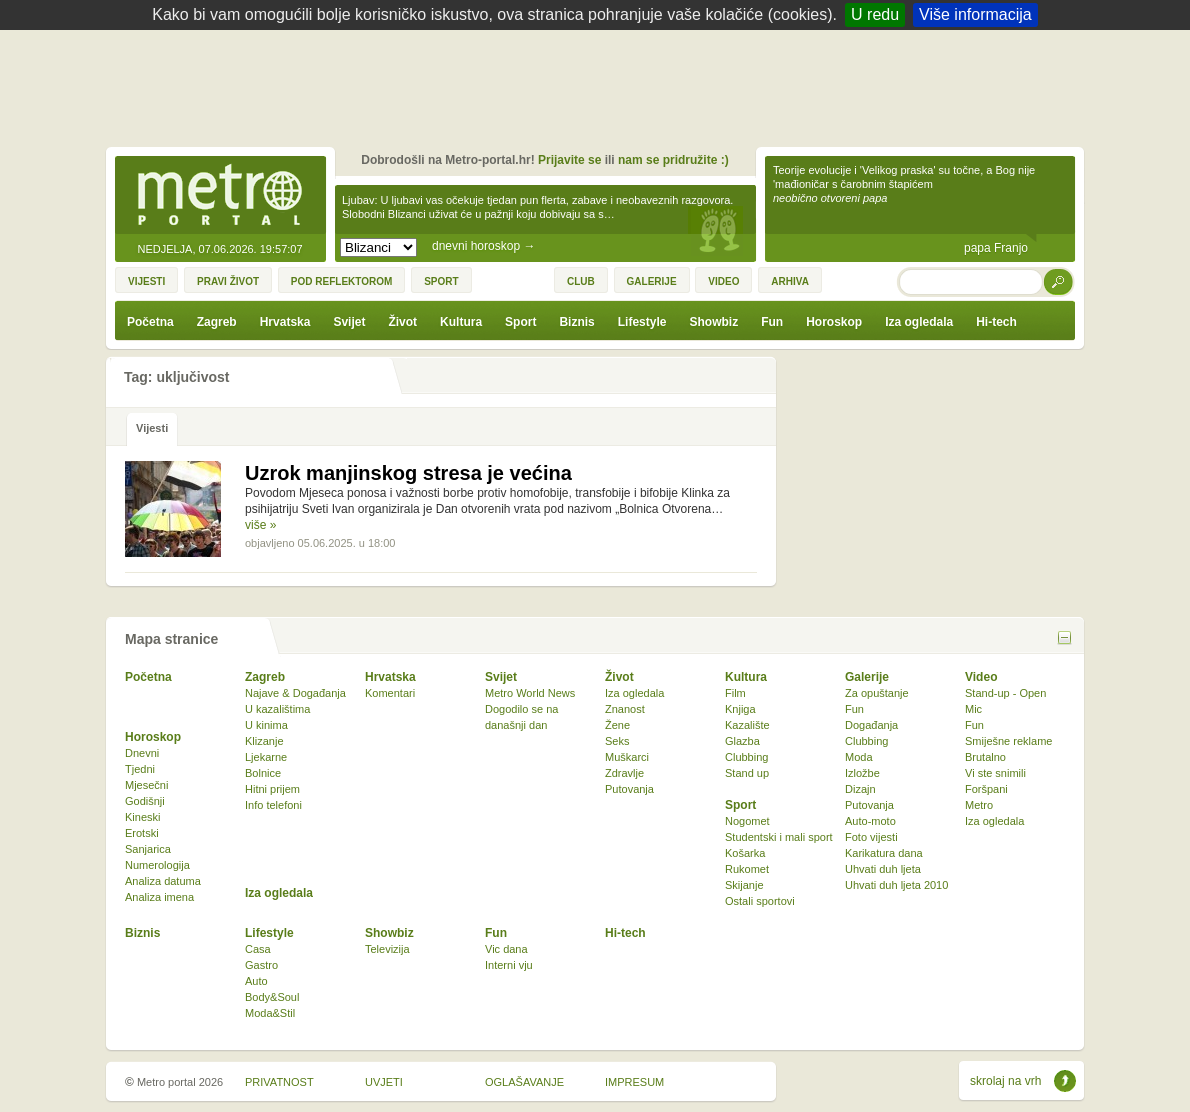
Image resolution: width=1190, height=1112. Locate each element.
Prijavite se (569, 160)
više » (260, 525)
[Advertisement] (600, 85)
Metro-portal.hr (220, 196)
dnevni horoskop (483, 246)
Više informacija (975, 14)
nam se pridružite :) (673, 160)
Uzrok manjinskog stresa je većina (408, 473)
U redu (875, 14)
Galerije (867, 677)
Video (981, 677)
